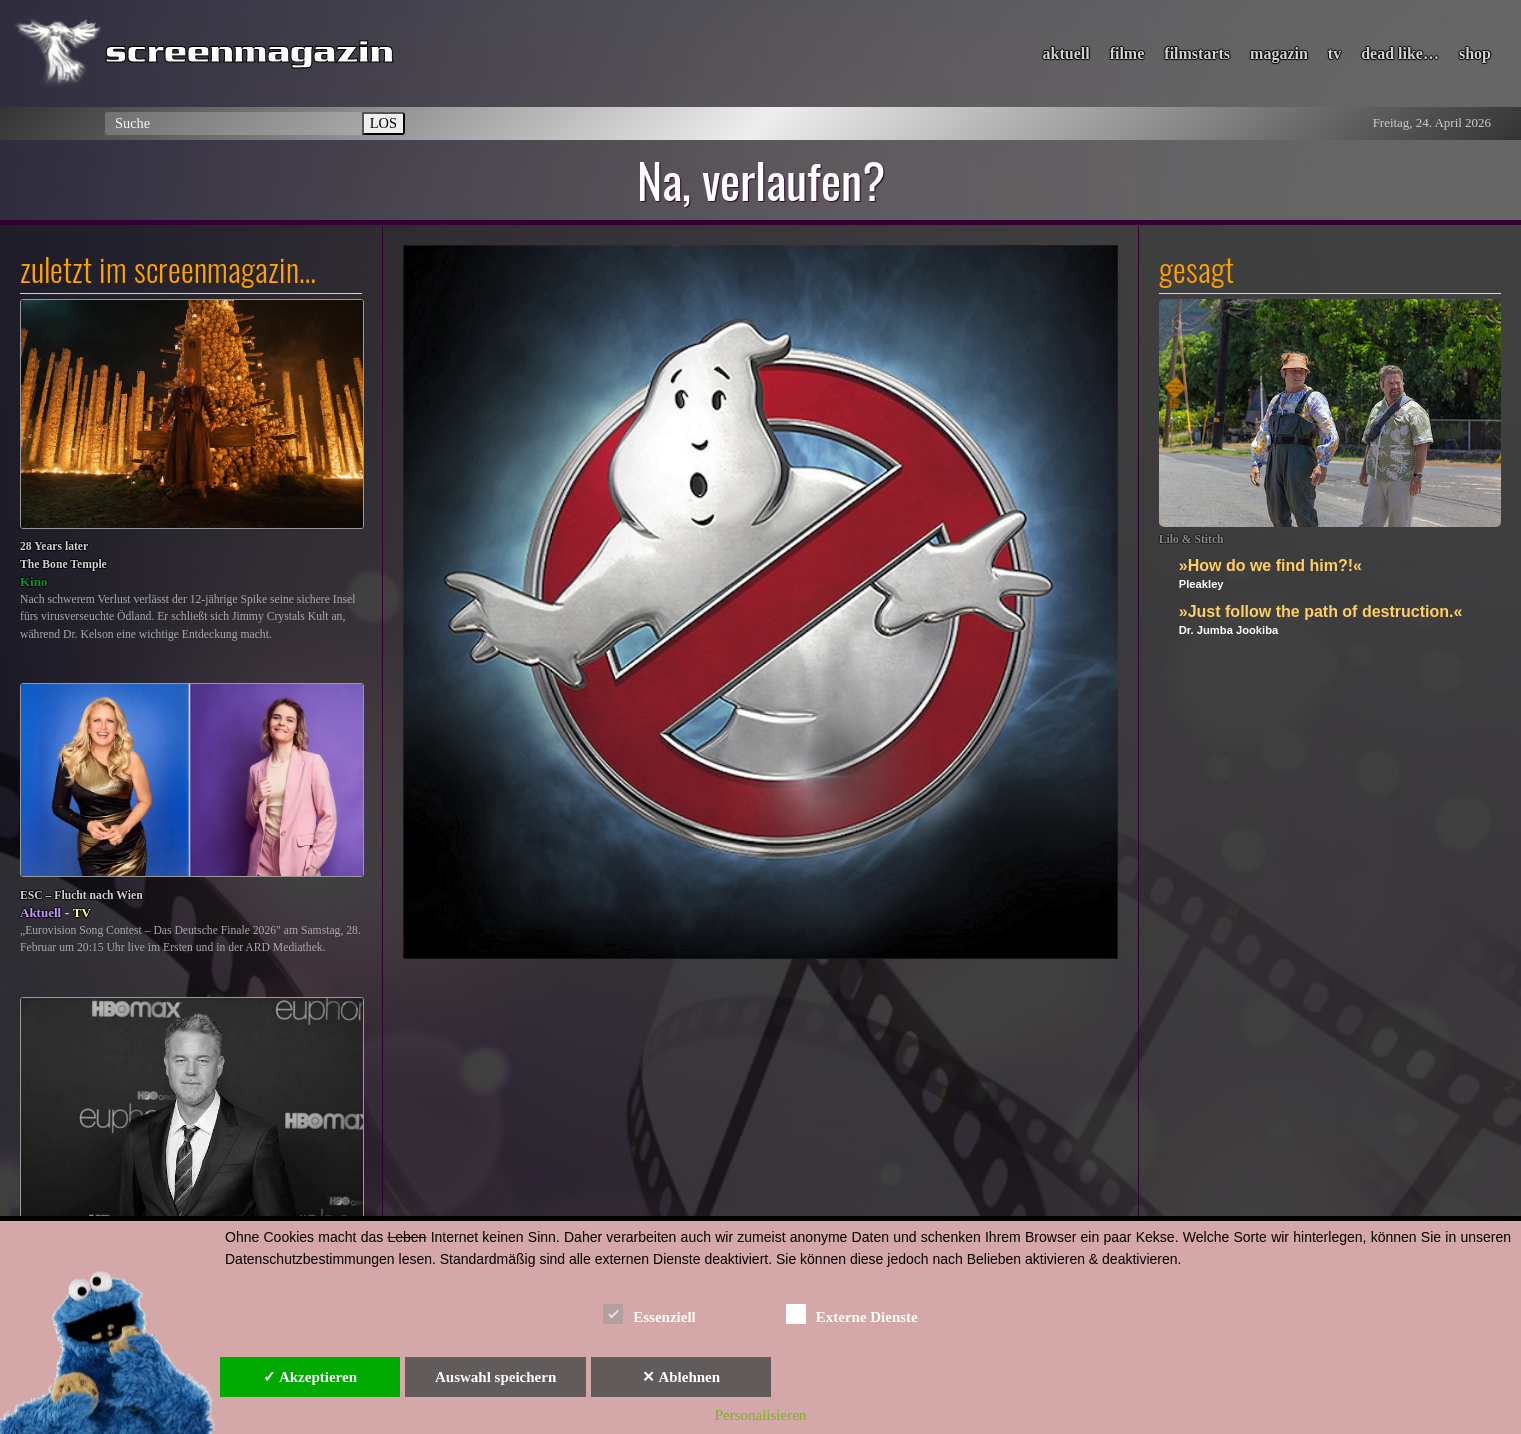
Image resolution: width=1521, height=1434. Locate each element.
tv (1334, 53)
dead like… (1400, 53)
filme (1127, 53)
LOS (383, 123)
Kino (33, 581)
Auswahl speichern (495, 1377)
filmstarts (1197, 53)
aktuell (1066, 53)
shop (1475, 53)
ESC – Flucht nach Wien (81, 895)
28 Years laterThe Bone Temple (63, 555)
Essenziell (649, 1313)
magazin (1279, 53)
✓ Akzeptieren (310, 1377)
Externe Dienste (852, 1313)
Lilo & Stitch (1191, 539)
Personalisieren (761, 1415)
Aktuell (40, 912)
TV (82, 912)
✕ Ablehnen (681, 1377)
